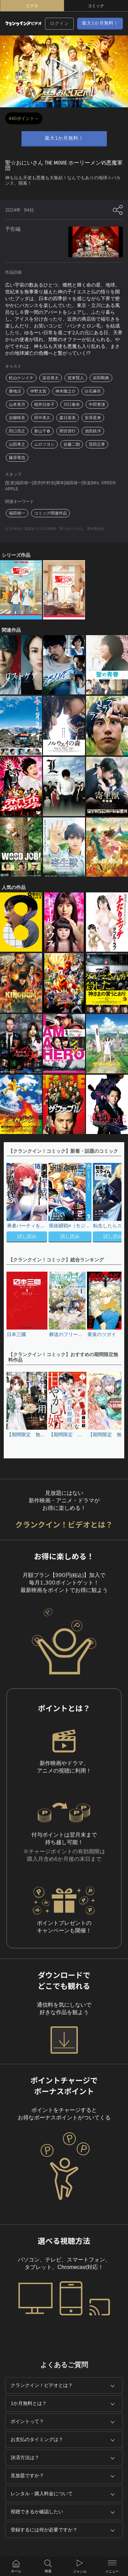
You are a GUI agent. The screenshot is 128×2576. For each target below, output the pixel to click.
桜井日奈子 (44, 404)
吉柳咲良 (17, 417)
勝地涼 (15, 391)
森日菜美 (67, 417)
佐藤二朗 (71, 444)
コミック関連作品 (50, 513)
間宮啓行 (67, 431)
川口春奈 (71, 404)
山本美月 (17, 404)
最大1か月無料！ (100, 23)
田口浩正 (17, 431)
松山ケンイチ (21, 378)
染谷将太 (50, 378)
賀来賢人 (76, 378)
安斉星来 (93, 417)
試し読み (27, 1236)
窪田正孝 (97, 444)
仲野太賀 (38, 391)
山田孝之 (17, 444)
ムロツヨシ (44, 444)
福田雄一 (17, 513)
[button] (113, 1203)
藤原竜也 (17, 457)
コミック (96, 6)
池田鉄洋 (93, 431)
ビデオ (32, 6)
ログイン (59, 23)
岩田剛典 (101, 378)
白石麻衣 (93, 391)
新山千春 (42, 431)
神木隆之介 (65, 391)
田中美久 (42, 417)
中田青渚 (97, 404)
